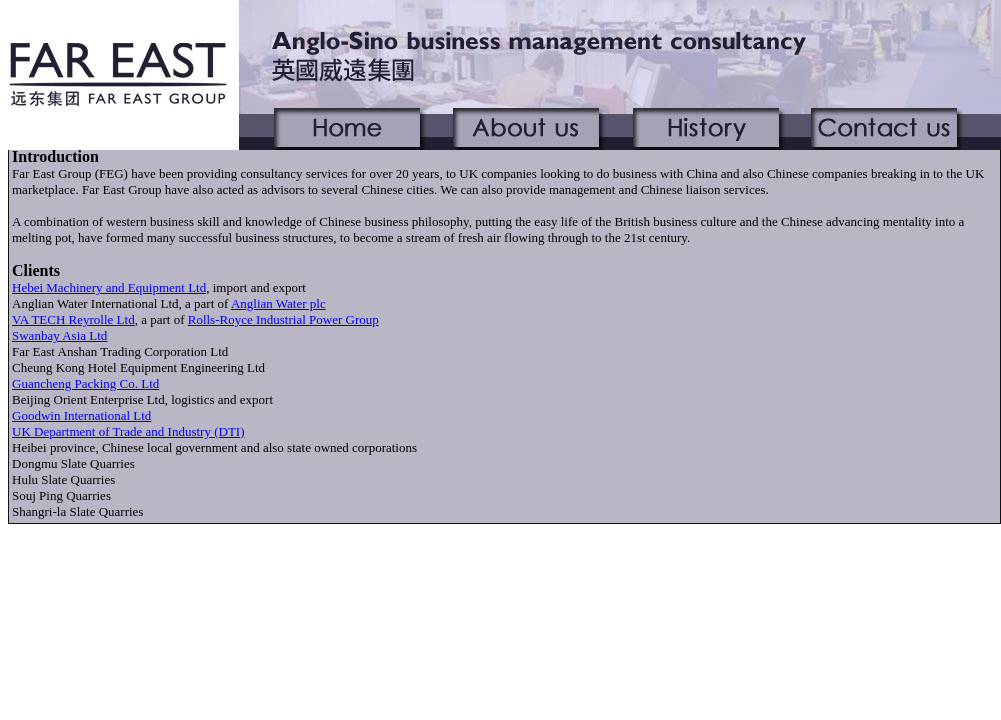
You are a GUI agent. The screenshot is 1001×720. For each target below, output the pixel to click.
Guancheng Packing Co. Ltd (85, 383)
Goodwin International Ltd (81, 415)
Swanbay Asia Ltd (59, 335)
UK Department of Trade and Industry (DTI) (128, 431)
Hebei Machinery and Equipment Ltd (109, 287)
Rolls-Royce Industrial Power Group (283, 319)
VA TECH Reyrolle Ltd (73, 319)
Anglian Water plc (278, 303)
